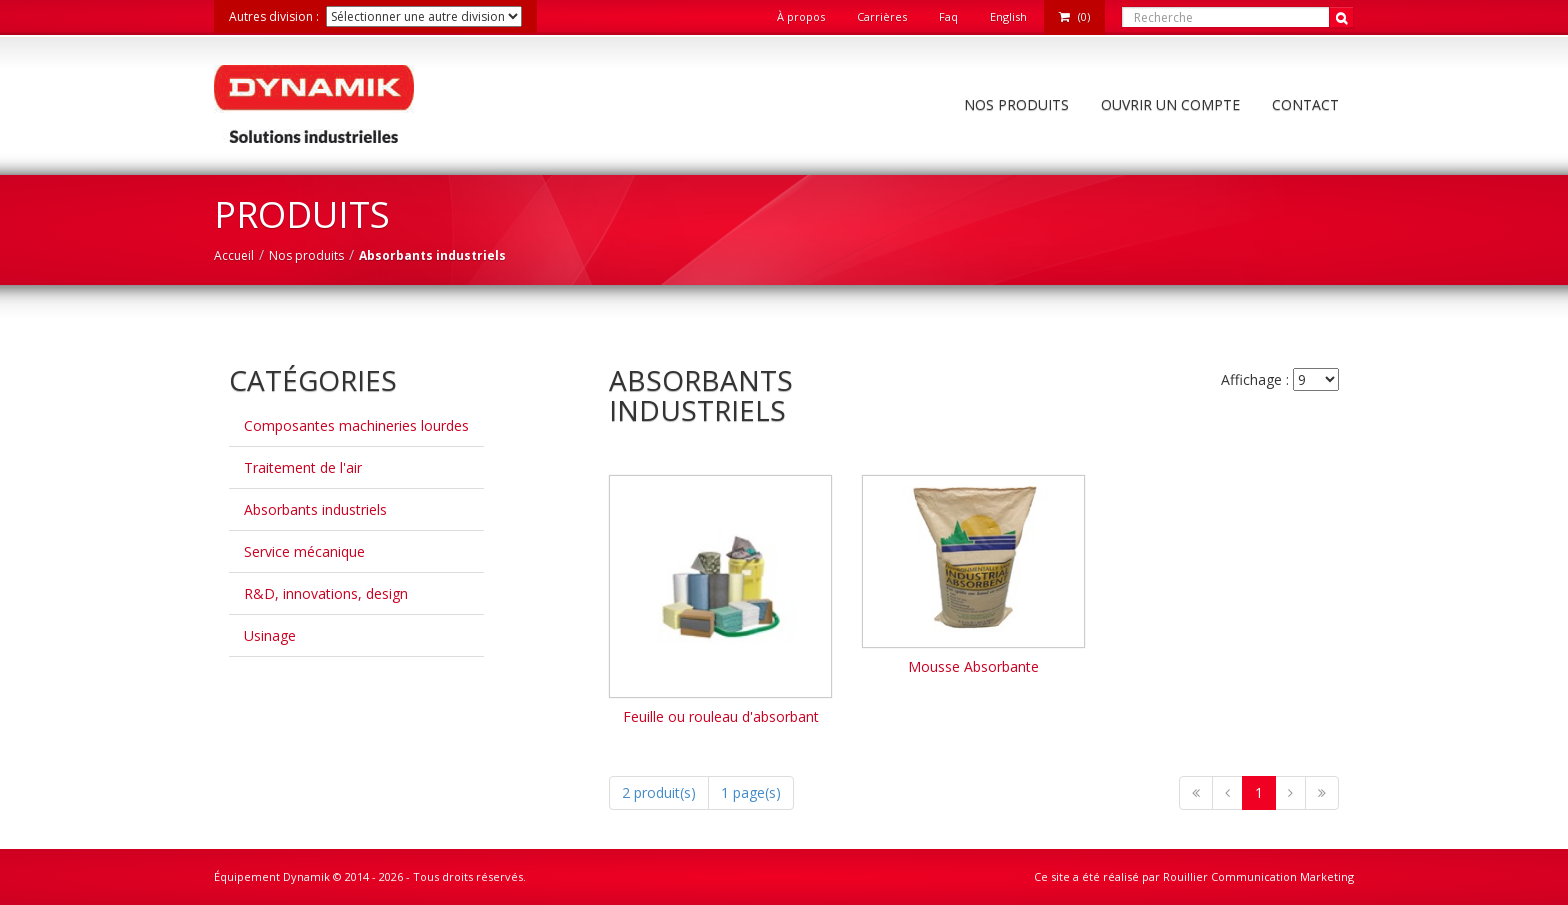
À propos (801, 16)
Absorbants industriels (315, 509)
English (1008, 16)
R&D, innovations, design (326, 593)
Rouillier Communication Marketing (1258, 876)
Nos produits (1016, 104)
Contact (1305, 104)
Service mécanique (304, 551)
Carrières (882, 16)
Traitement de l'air (303, 467)
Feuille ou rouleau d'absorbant (721, 716)
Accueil (234, 255)
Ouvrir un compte (1170, 104)
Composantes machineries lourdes (356, 425)
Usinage (270, 635)
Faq (948, 16)
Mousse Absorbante (973, 666)
